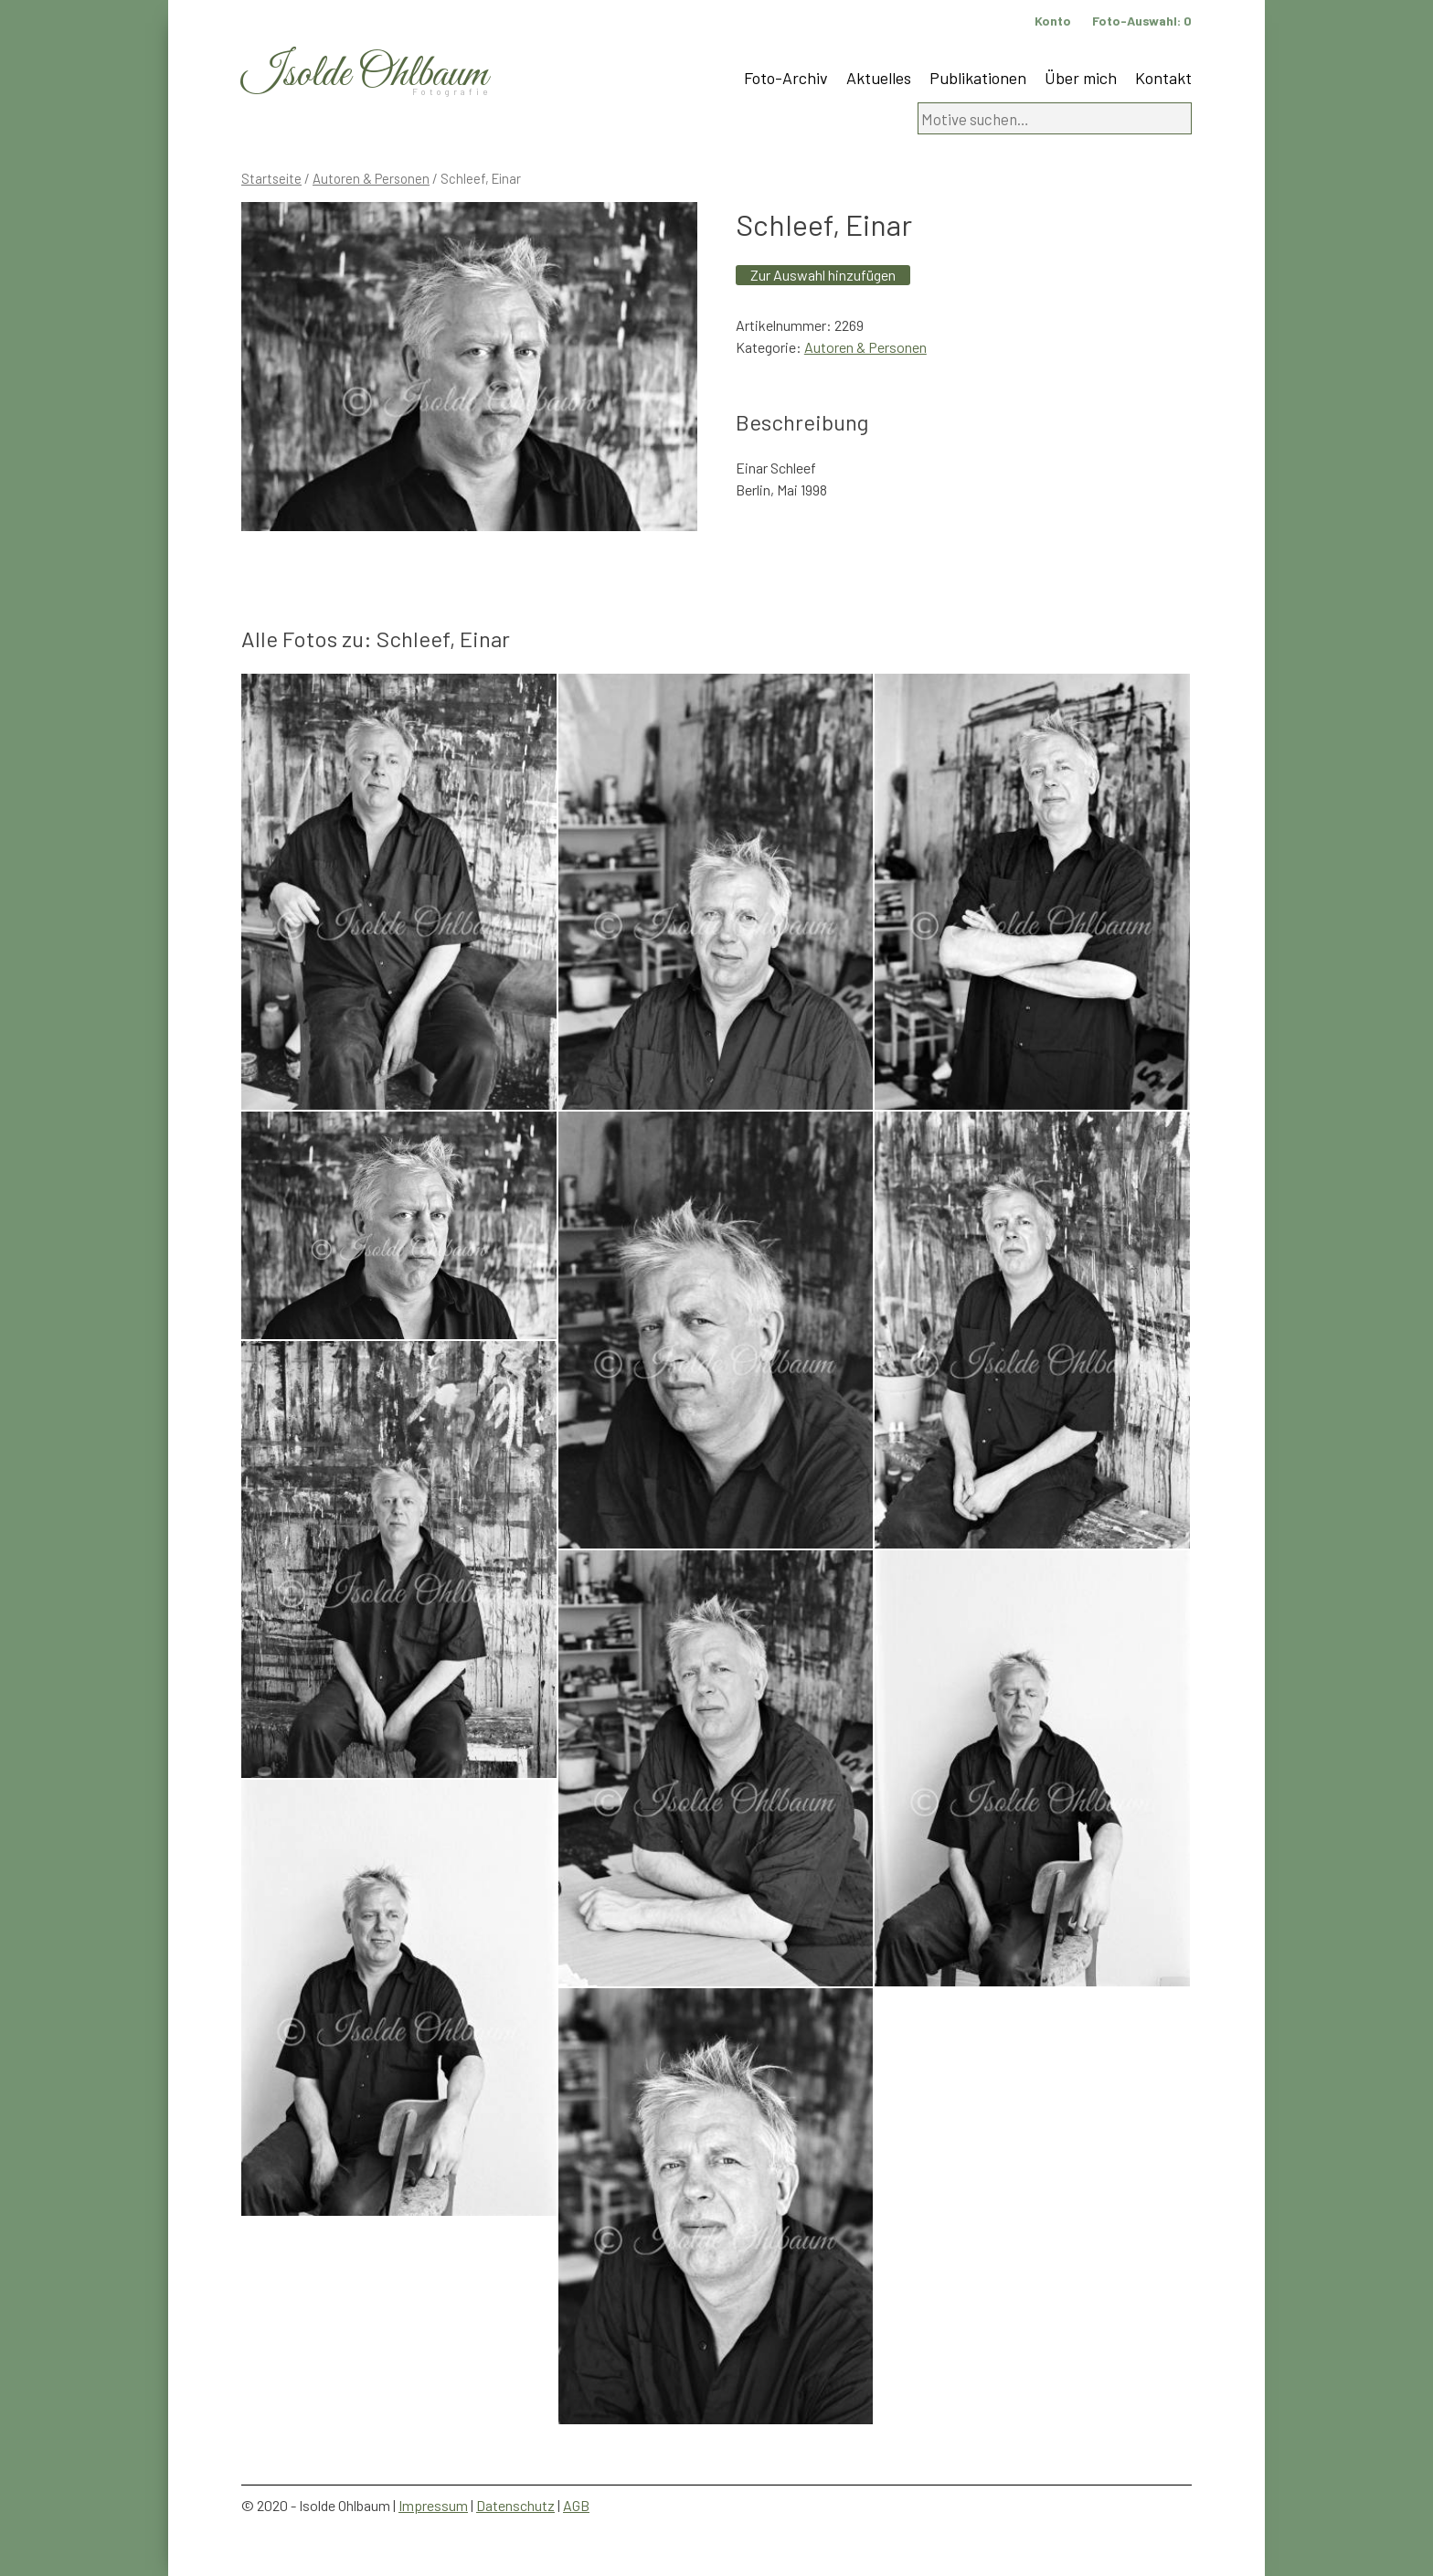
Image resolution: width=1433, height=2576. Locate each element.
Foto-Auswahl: (1142, 20)
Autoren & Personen (371, 178)
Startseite (271, 178)
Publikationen (977, 78)
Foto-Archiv (786, 78)
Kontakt (1163, 78)
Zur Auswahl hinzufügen (823, 274)
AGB (576, 2505)
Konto (1053, 20)
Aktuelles (878, 78)
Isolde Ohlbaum (364, 74)
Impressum (433, 2505)
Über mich (1081, 78)
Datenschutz (515, 2505)
